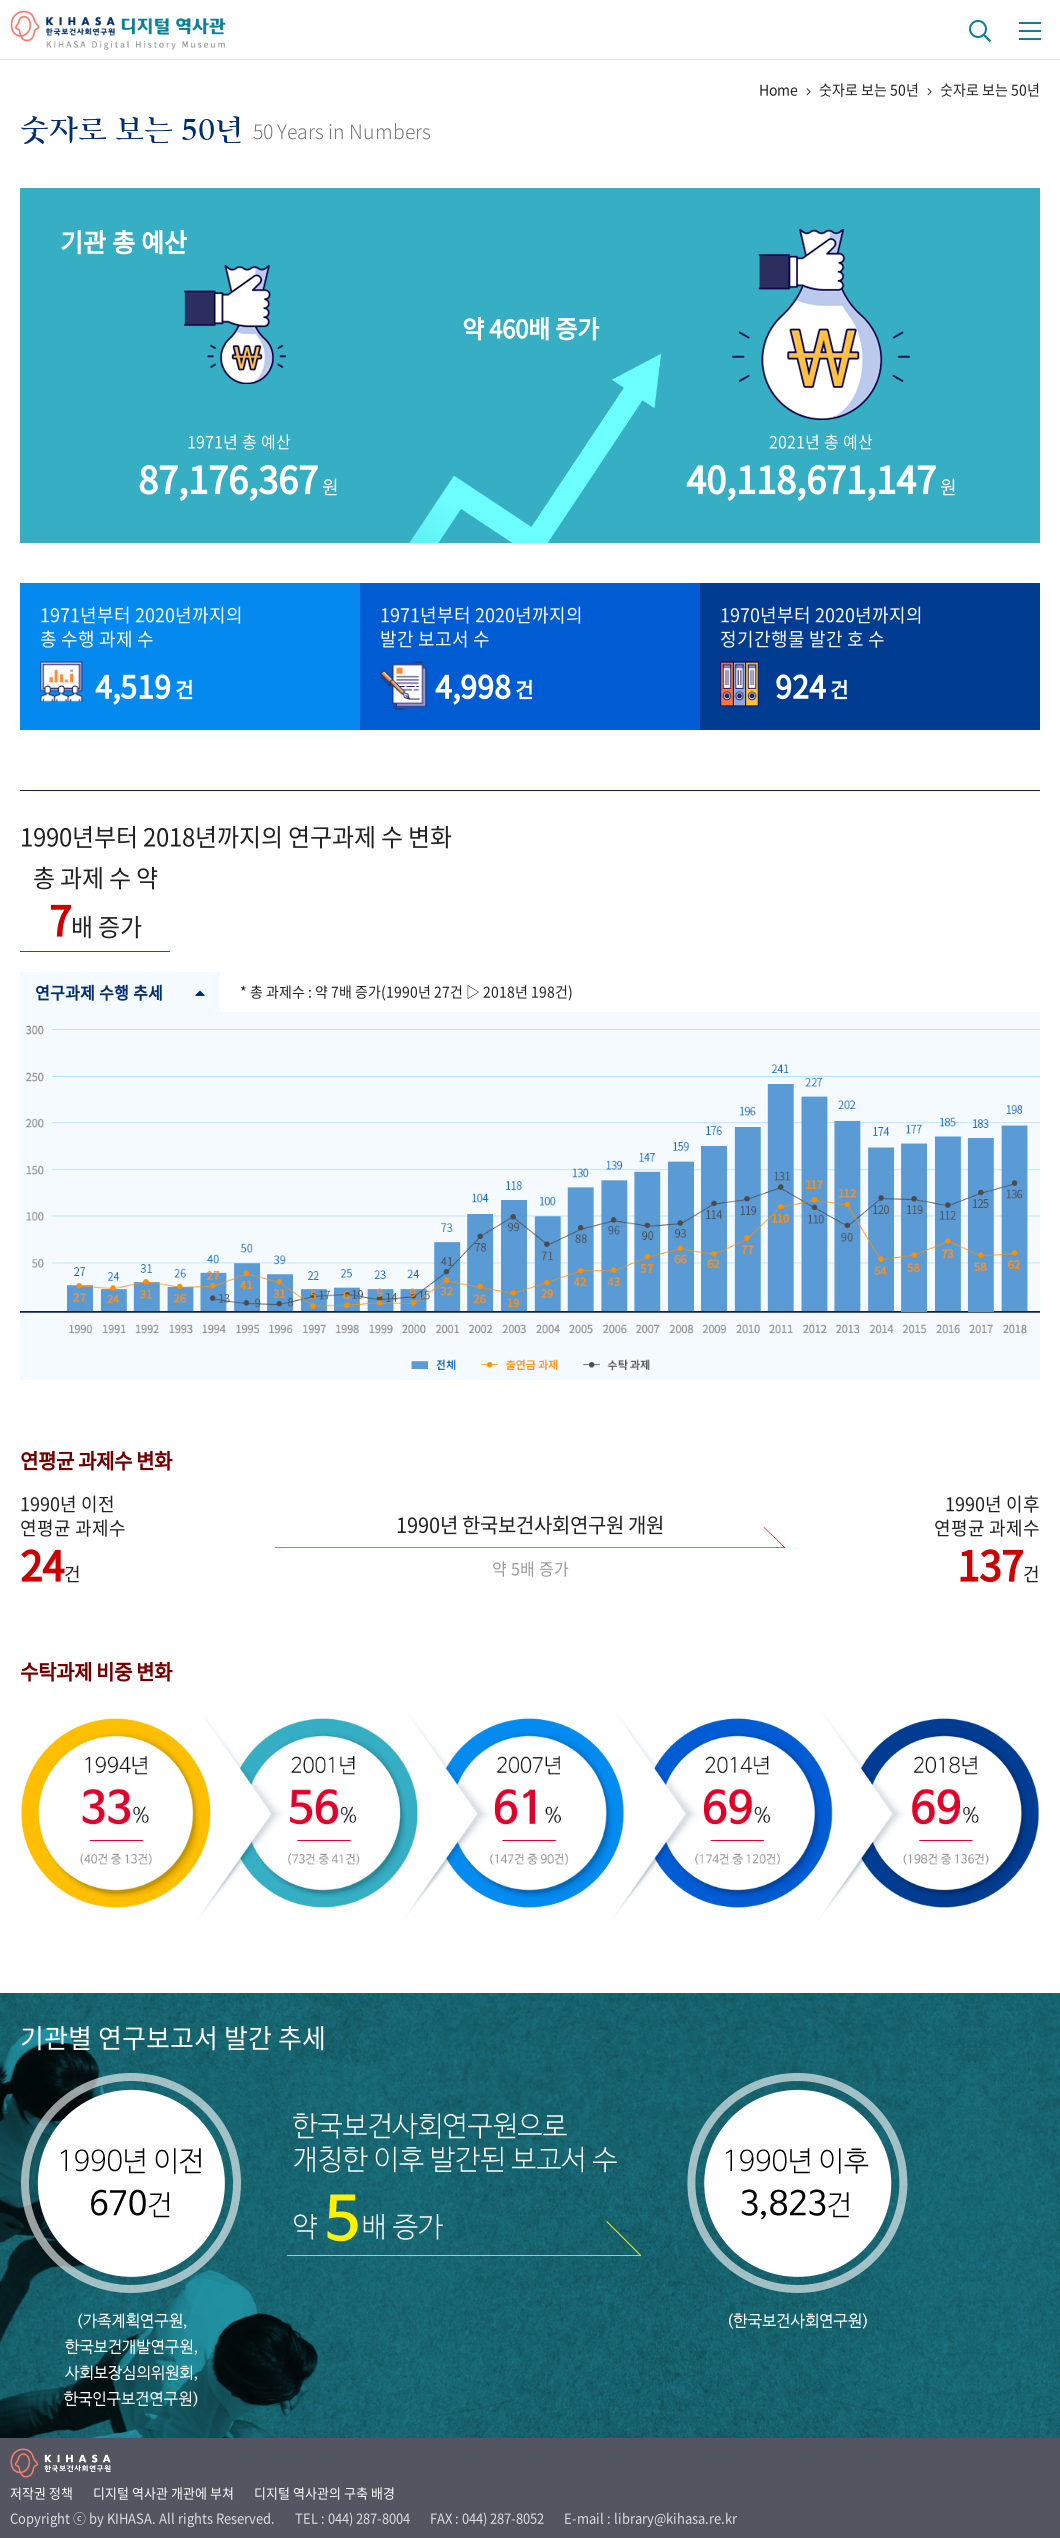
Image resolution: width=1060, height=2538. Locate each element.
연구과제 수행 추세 (120, 992)
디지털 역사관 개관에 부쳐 (163, 2492)
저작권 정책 (41, 2492)
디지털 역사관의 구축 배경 (324, 2492)
